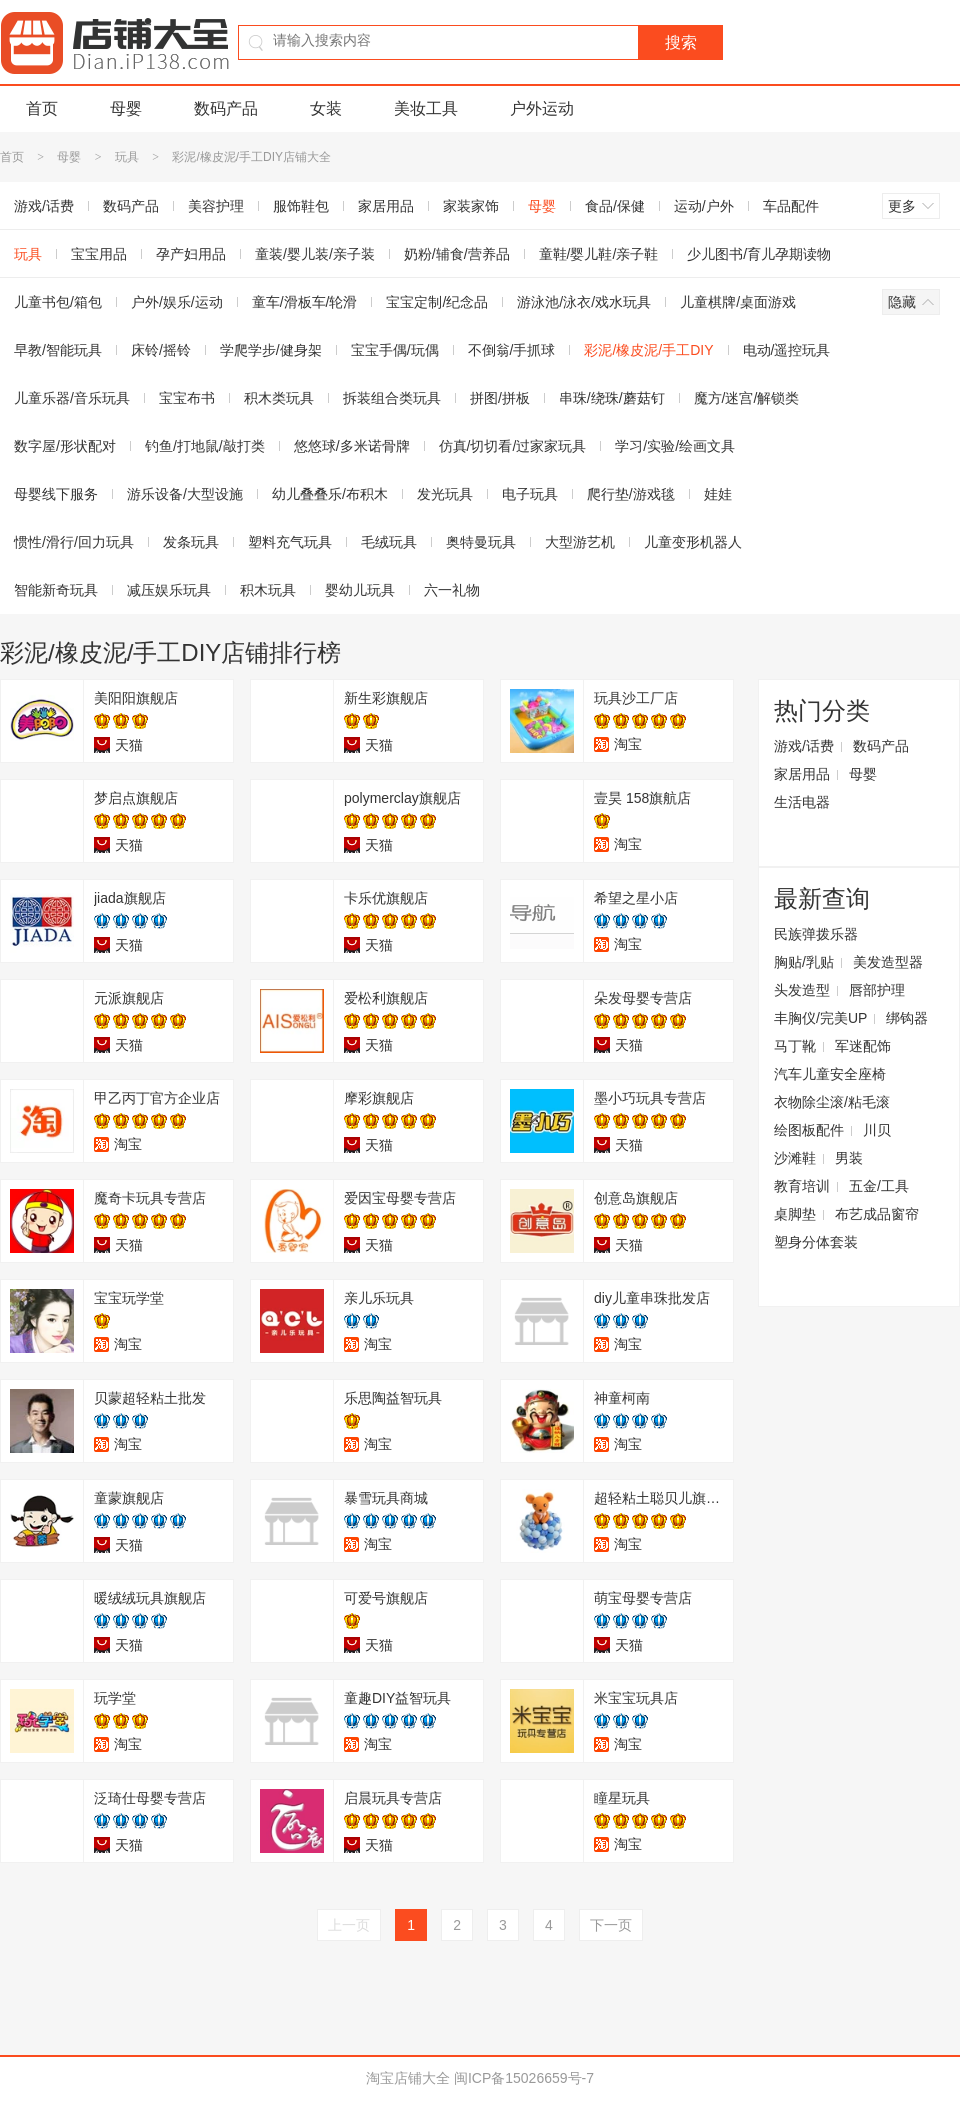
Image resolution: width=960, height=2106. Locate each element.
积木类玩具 (279, 398)
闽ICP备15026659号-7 (524, 2078)
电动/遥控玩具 (787, 350)
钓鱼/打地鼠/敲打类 (205, 446)
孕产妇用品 (191, 254)
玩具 (127, 157)
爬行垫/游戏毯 (631, 494)
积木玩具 (268, 590)
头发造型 (802, 990)
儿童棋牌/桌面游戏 (738, 302)
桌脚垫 (795, 1214)
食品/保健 (615, 206)
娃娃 (718, 494)
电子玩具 (530, 494)
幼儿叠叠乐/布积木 (330, 494)
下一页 (611, 1925)
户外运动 (542, 108)
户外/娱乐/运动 (177, 302)
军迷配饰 (863, 1046)
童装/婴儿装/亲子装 (315, 254)
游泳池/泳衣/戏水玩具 (584, 302)
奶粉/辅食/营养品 (457, 254)
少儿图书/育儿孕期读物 (759, 254)
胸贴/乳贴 (804, 962)
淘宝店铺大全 (408, 2078)
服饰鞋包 (301, 206)
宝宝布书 (187, 398)
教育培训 (802, 1186)
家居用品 (386, 206)
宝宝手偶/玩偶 (395, 350)
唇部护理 (877, 990)
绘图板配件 (809, 1130)
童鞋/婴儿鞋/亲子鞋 (599, 254)
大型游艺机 (580, 542)
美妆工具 (426, 108)
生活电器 (802, 802)
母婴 (126, 108)
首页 (42, 108)
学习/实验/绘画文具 (675, 446)
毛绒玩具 (389, 542)
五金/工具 (879, 1186)
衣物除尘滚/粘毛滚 (832, 1102)
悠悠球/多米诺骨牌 (352, 446)
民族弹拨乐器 (816, 934)
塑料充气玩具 (290, 542)
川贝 (877, 1130)
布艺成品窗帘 (877, 1214)
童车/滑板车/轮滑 (305, 302)
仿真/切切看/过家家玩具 (513, 446)
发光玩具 (445, 494)
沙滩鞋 (795, 1158)
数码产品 (226, 108)
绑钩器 (907, 1018)
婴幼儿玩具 (360, 590)
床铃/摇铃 (161, 350)
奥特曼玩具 (481, 542)
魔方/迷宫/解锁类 (747, 398)
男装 (849, 1158)
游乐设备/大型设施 (185, 494)
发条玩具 (191, 542)
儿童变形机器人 (693, 542)
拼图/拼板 (500, 398)
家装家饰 (471, 206)
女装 (326, 108)
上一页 (349, 1925)
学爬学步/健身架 (271, 350)
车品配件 (791, 206)
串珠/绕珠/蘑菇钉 (612, 398)
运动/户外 (704, 206)
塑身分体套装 (816, 1242)
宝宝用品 (99, 254)
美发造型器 (888, 962)
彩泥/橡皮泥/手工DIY (648, 350)
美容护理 (216, 206)
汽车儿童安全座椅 (830, 1074)
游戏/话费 (804, 746)
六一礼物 (452, 590)
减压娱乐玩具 (169, 590)
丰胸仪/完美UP (820, 1018)
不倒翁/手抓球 (512, 350)
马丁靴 (795, 1046)
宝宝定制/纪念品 (437, 302)
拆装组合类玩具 (392, 398)
